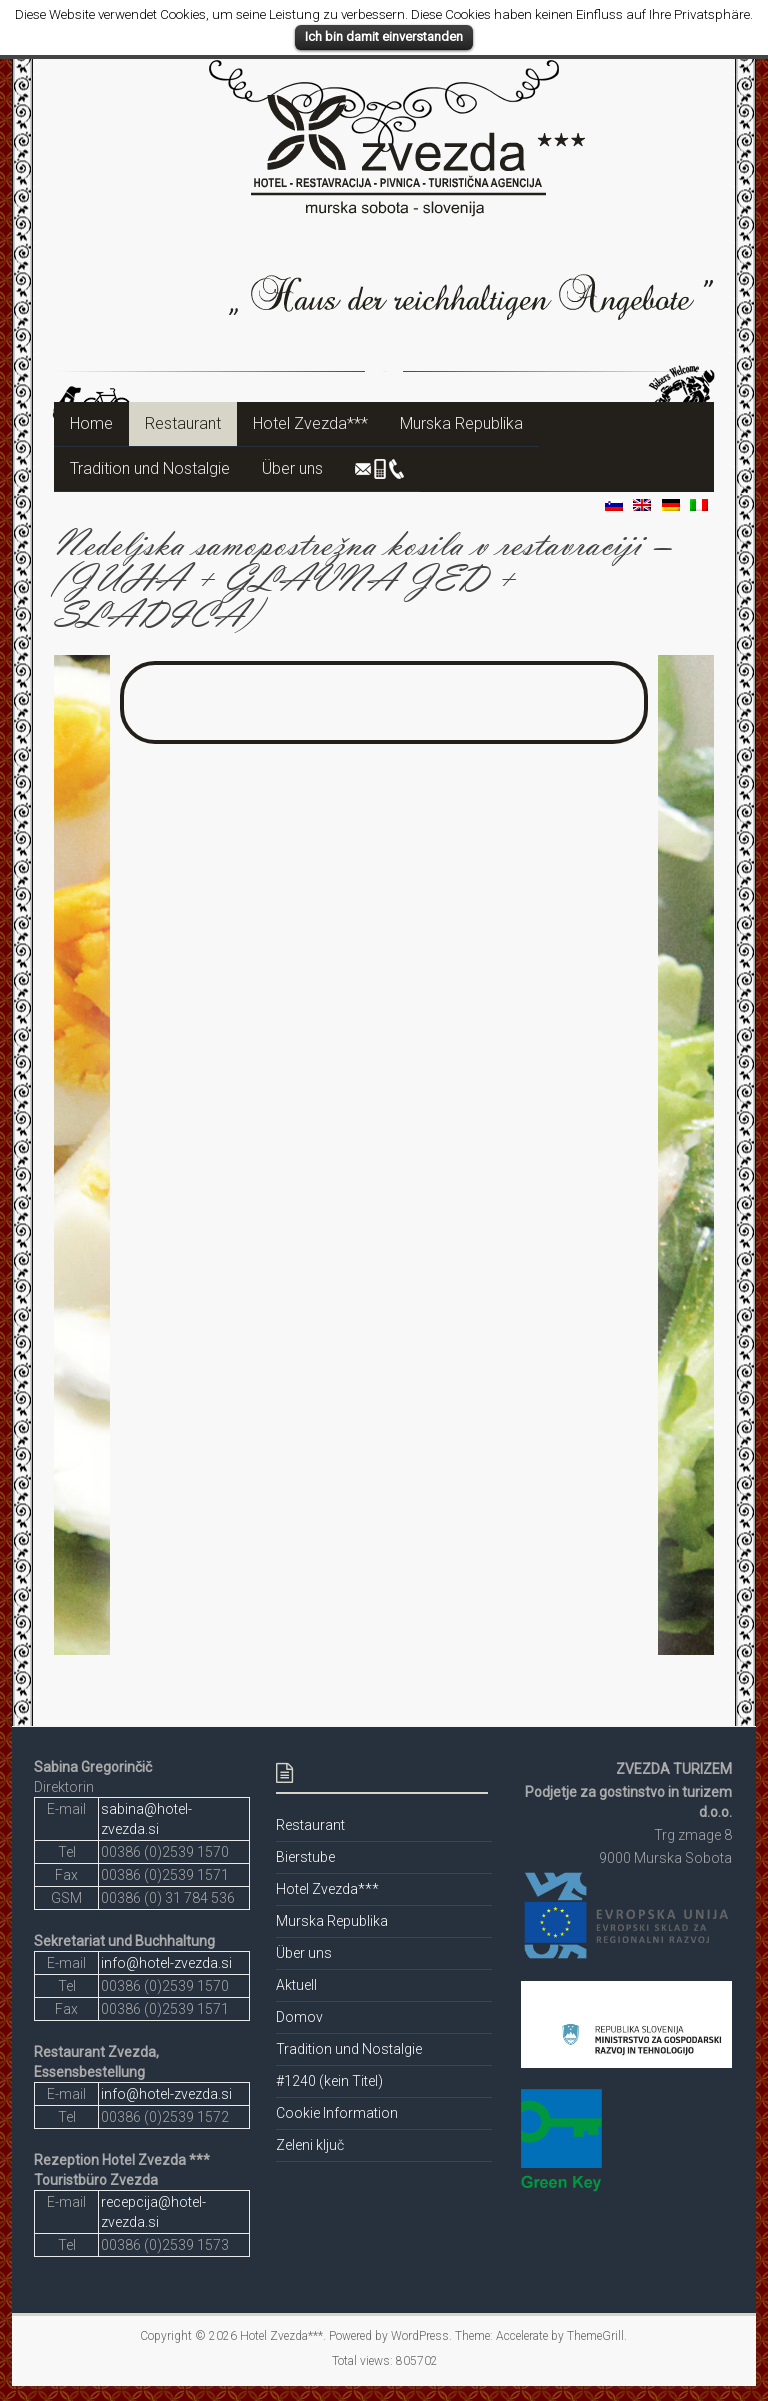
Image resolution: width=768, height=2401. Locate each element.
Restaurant (183, 423)
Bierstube (305, 1857)
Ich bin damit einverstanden (384, 36)
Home (91, 423)
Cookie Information (337, 2113)
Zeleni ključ (310, 2145)
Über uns (292, 468)
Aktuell (296, 1985)
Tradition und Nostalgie (150, 468)
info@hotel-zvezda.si (166, 1963)
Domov (299, 2017)
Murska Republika (461, 423)
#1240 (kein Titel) (329, 2081)
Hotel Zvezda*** (310, 423)
